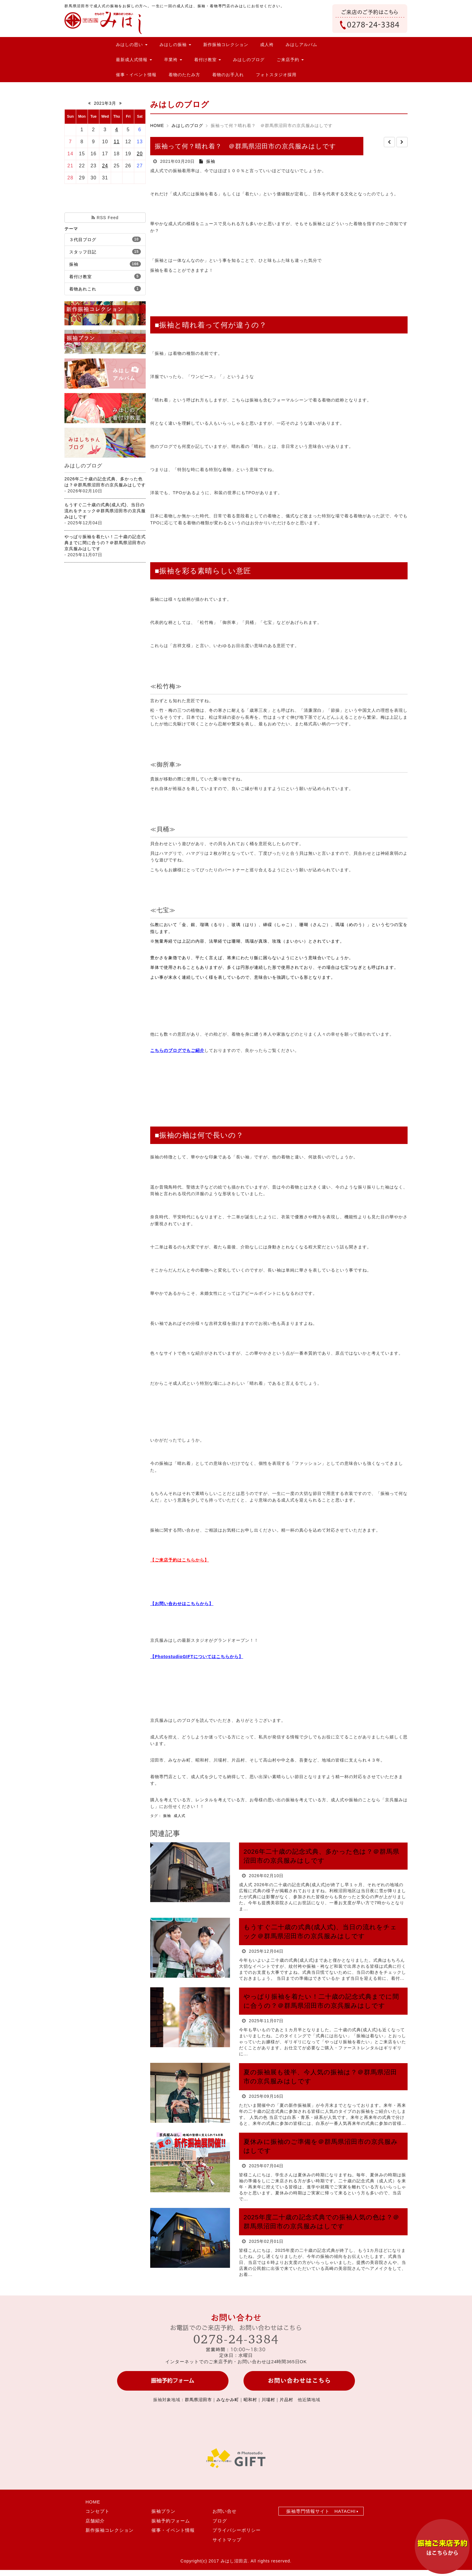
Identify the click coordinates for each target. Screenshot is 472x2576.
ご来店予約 (290, 59)
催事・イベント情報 (136, 74)
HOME (157, 125)
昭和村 (250, 2399)
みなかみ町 (227, 2399)
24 (105, 165)
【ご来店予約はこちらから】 (179, 1560)
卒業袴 (173, 59)
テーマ (71, 228)
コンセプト (97, 2511)
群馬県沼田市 (198, 2399)
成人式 (179, 1816)
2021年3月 (105, 103)
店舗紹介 (95, 2520)
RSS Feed (105, 217)
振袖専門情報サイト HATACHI (321, 2511)
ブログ (220, 2520)
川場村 (268, 2399)
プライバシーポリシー (237, 2530)
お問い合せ (225, 2511)
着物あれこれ (82, 289)
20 (140, 153)
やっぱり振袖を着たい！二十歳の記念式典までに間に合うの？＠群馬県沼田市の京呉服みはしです (105, 542)
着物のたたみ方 (184, 74)
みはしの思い (132, 44)
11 (117, 141)
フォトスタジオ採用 (276, 74)
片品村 (286, 2399)
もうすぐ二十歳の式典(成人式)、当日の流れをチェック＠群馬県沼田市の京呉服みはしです (105, 510)
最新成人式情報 (134, 59)
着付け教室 (207, 59)
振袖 (73, 264)
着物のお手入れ (228, 74)
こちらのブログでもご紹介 (177, 1050)
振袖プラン (163, 2511)
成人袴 (267, 44)
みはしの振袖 (175, 44)
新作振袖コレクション (225, 44)
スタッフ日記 (82, 252)
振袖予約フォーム (170, 2520)
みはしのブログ (249, 59)
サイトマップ (227, 2539)
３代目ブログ (82, 239)
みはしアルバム (301, 44)
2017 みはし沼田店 (228, 2561)
